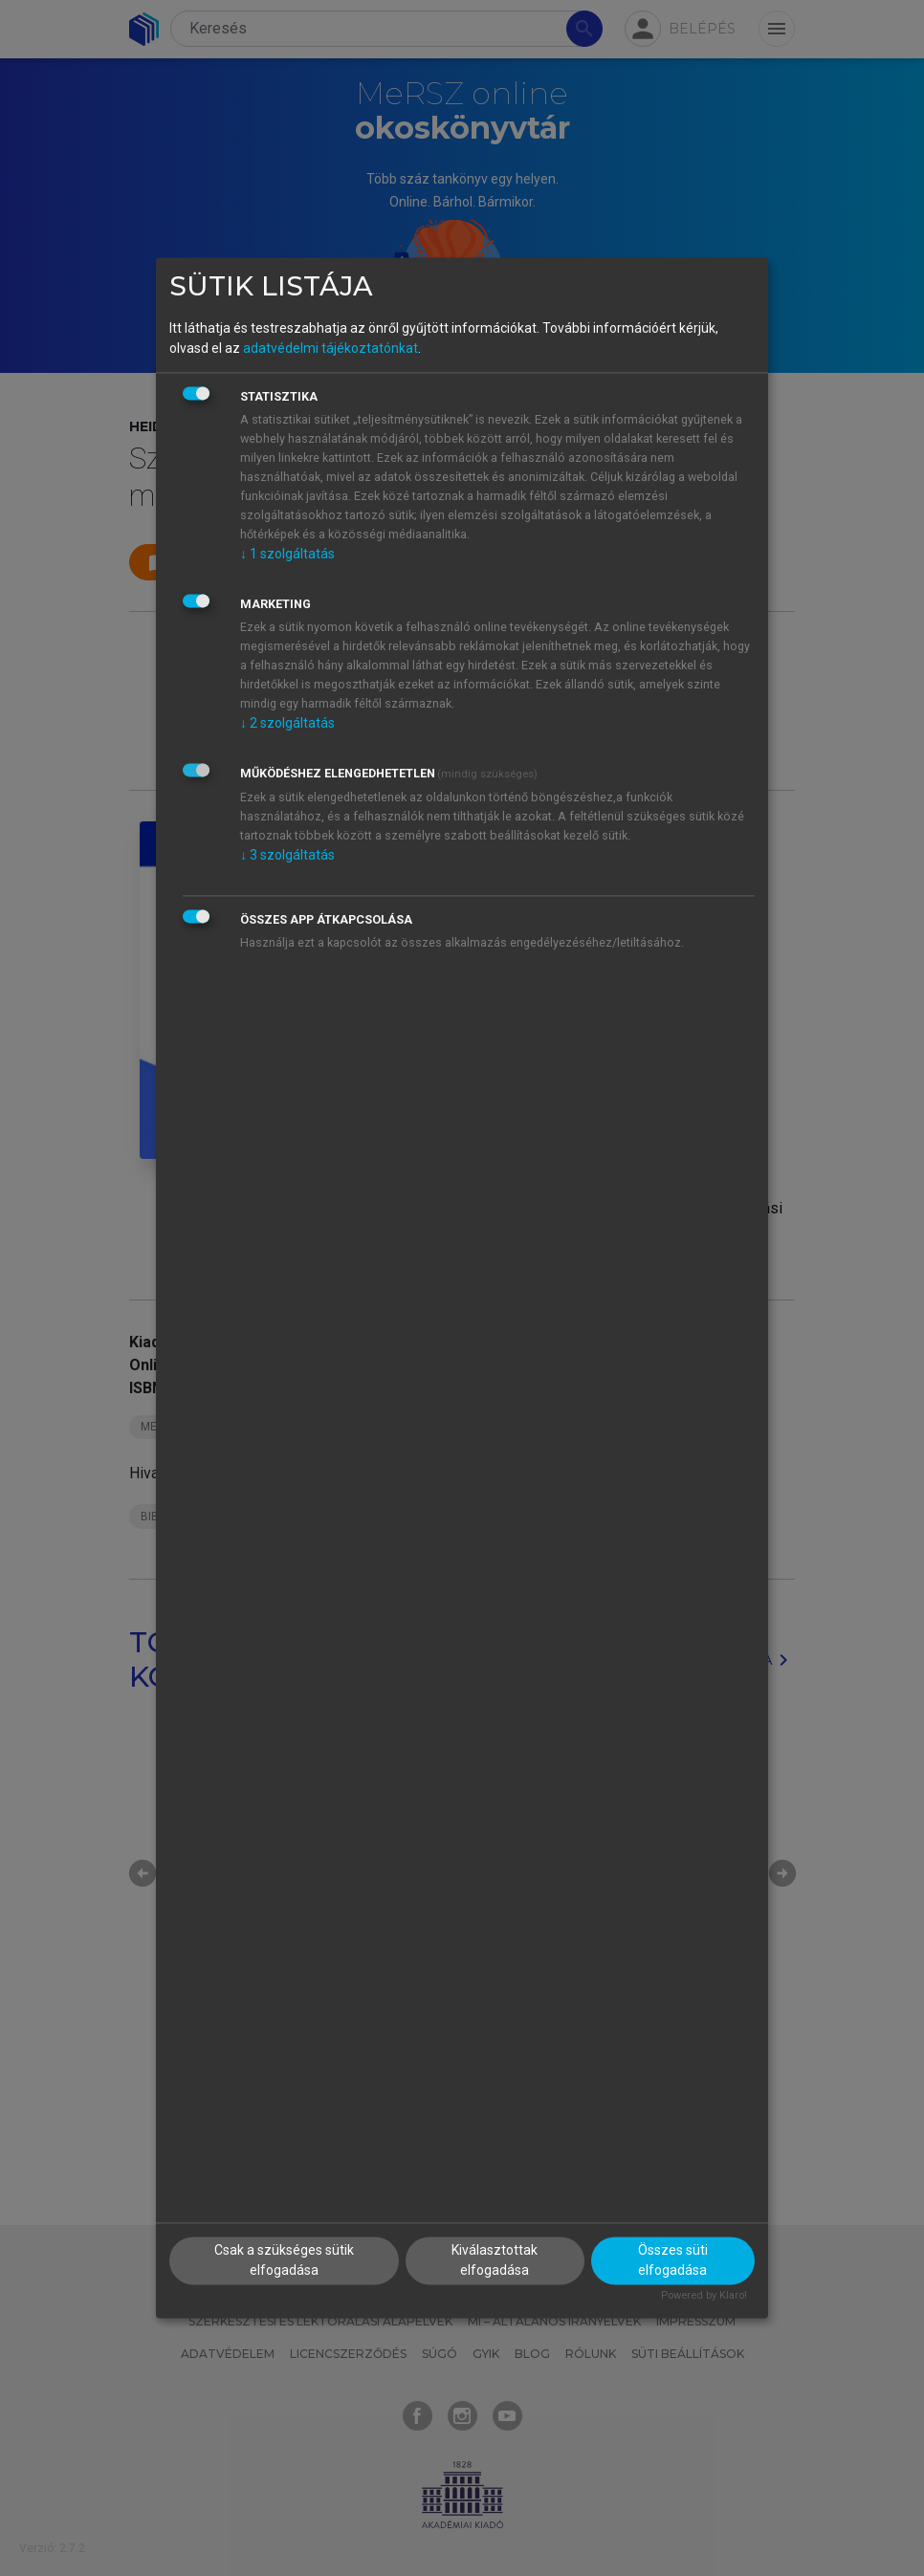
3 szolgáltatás (287, 854)
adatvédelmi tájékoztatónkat (330, 348)
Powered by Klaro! (704, 2296)
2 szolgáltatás (287, 723)
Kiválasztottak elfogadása (494, 2261)
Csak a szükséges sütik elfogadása (284, 2261)
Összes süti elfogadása (673, 2261)
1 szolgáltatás (287, 553)
